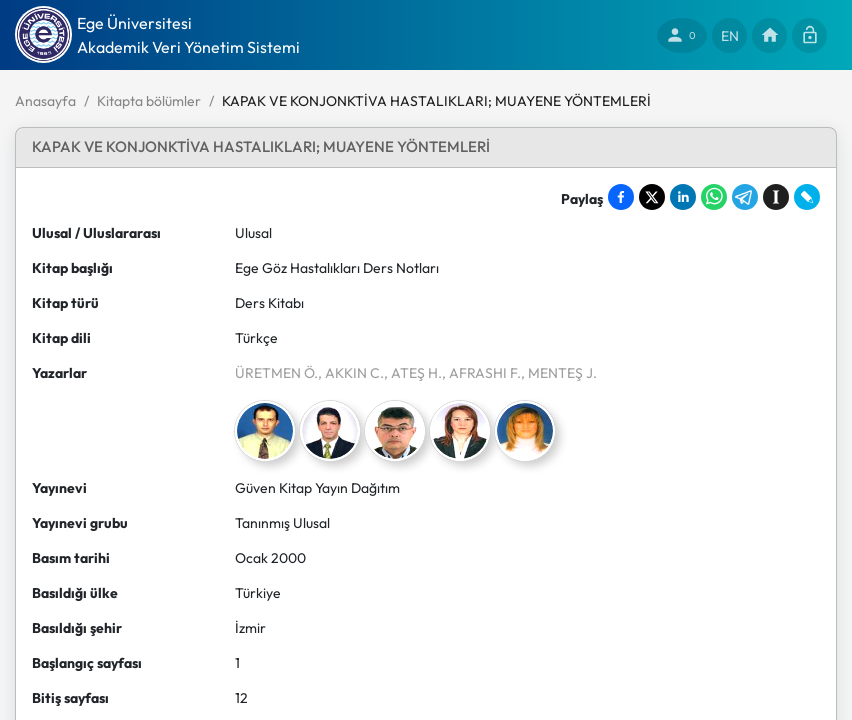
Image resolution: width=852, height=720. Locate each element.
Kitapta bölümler (149, 101)
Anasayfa (45, 101)
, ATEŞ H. (413, 373)
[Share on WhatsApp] (714, 197)
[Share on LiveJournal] (807, 197)
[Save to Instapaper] (776, 197)
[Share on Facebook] (621, 197)
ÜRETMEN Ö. (276, 373)
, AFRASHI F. (481, 373)
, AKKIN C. (351, 373)
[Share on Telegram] (745, 197)
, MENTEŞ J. (559, 373)
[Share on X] (652, 197)
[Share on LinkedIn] (683, 197)
